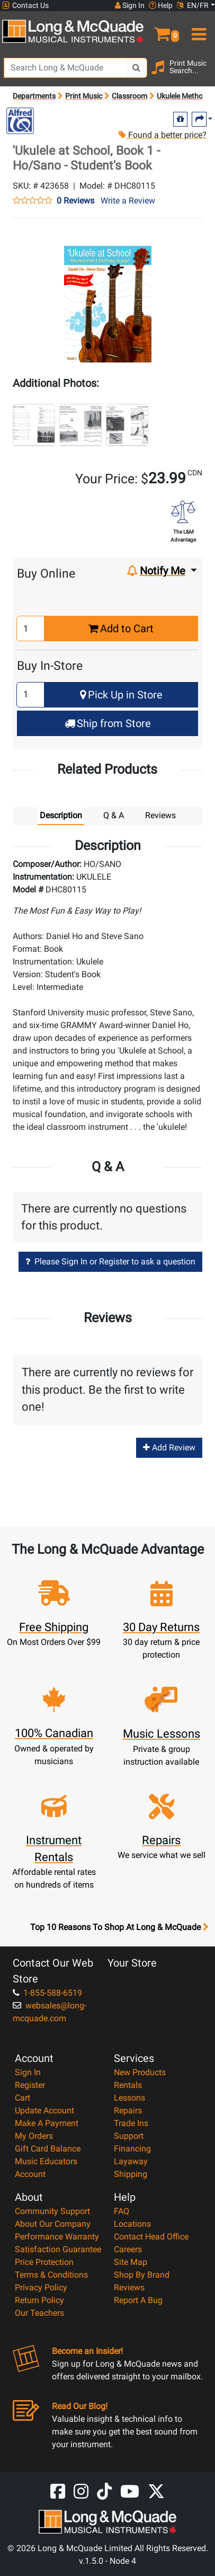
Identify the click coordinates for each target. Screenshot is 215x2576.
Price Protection (44, 2262)
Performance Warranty (57, 2237)
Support (129, 2136)
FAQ (121, 2211)
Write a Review (128, 201)
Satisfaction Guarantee (58, 2249)
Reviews (129, 2287)
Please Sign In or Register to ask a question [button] (110, 1261)
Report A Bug (138, 2300)
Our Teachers (39, 2313)
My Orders (34, 2136)
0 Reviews (75, 200)
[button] (162, 29)
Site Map (130, 2262)
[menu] (197, 29)
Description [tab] (61, 815)
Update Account (44, 2110)
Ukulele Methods (184, 96)
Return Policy (39, 2300)
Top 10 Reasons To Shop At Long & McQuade (119, 1927)
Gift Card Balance (47, 2149)
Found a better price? (162, 135)
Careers (128, 2249)
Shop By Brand (141, 2275)
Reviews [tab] (160, 815)
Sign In (28, 2072)
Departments (34, 96)
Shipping (130, 2174)
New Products (140, 2072)
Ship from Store (108, 723)
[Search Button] (136, 68)
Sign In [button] (130, 5)
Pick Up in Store (121, 694)
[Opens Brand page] (20, 121)
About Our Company (53, 2224)
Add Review (169, 1447)
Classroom (129, 96)
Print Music (83, 96)
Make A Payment (46, 2123)
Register (30, 2085)
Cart (22, 2098)
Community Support (52, 2211)
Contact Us (25, 5)
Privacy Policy (41, 2287)
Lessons (129, 2098)
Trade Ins (131, 2123)
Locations (132, 2224)
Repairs (128, 2110)
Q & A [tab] (113, 815)
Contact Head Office (151, 2237)
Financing (132, 2149)
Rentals (128, 2085)
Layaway (131, 2161)
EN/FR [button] (193, 5)
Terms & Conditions (51, 2275)
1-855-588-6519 (47, 1993)
